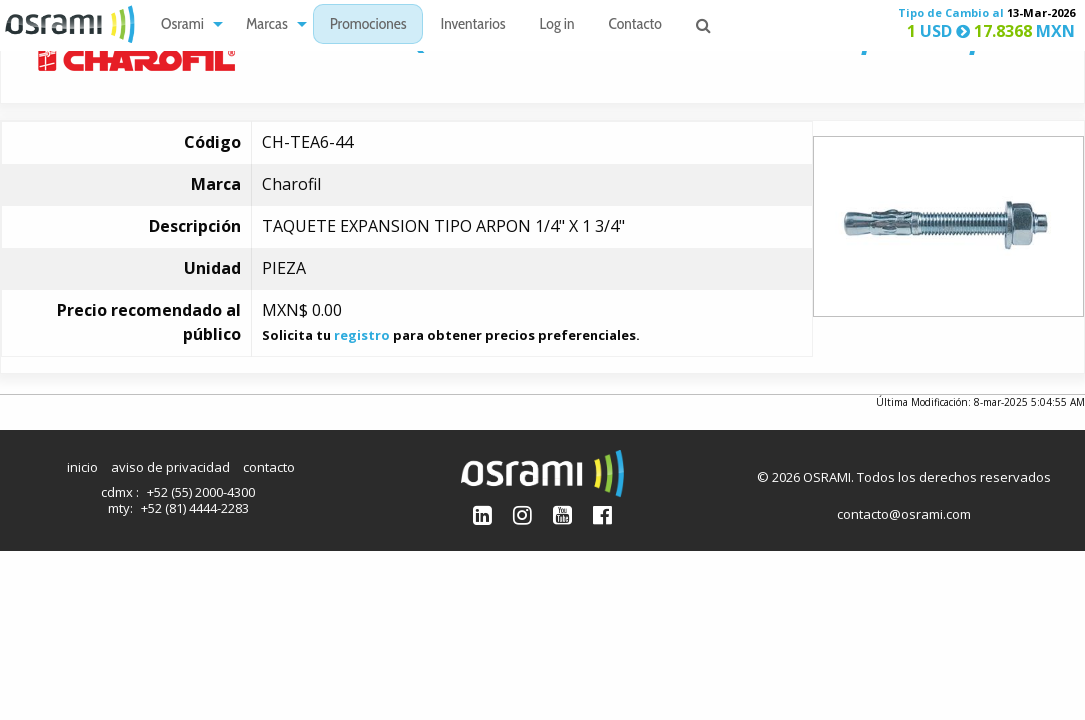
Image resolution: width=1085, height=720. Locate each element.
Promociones (368, 25)
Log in (557, 25)
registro (362, 335)
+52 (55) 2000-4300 (201, 492)
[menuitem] (186, 24)
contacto (269, 467)
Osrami (182, 25)
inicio (82, 467)
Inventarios (472, 25)
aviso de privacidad (170, 467)
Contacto (635, 25)
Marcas (267, 25)
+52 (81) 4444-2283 (195, 508)
